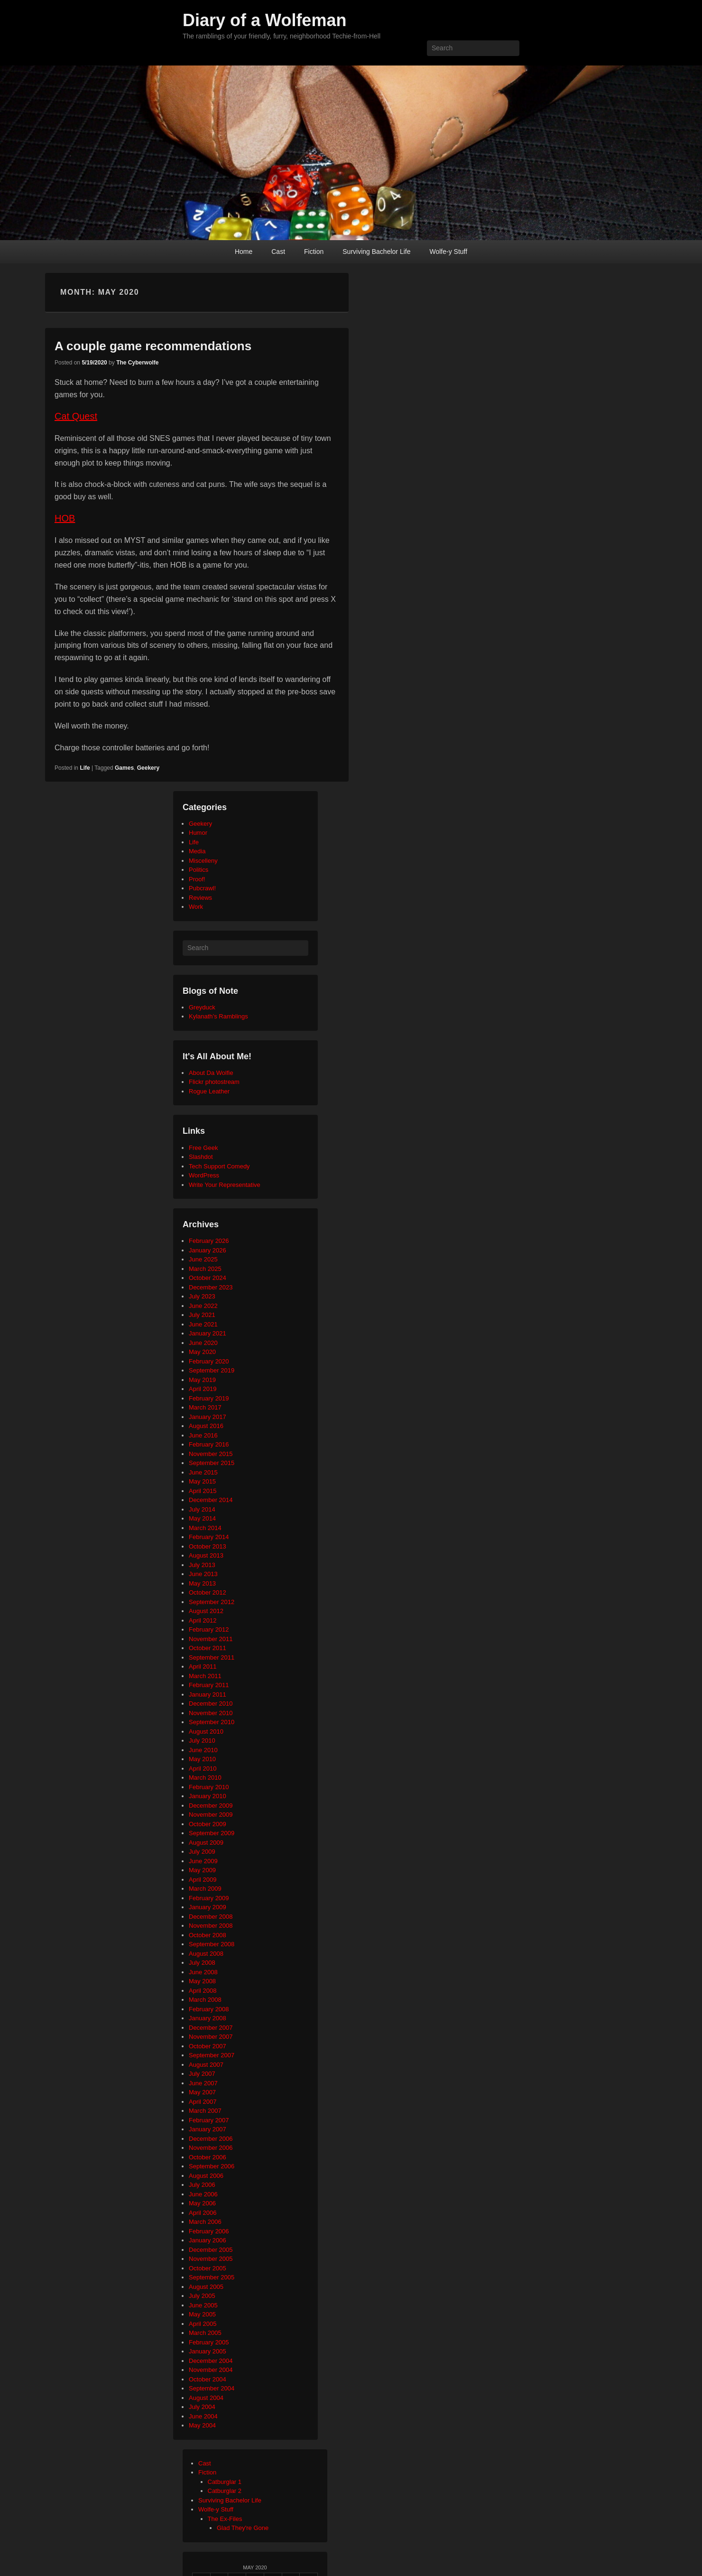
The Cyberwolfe (137, 362)
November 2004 (211, 2369)
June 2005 (203, 2305)
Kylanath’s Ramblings (218, 1016)
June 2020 (203, 1342)
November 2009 (211, 1814)
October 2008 (207, 1935)
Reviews (200, 897)
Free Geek (203, 1147)
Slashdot (201, 1156)
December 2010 (211, 1703)
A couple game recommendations (153, 346)
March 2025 (205, 1268)
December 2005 (211, 2249)
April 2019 (203, 1388)
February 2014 (209, 1536)
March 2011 (205, 1676)
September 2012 (211, 1601)
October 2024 (207, 1277)
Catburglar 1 (225, 2481)
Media (197, 851)
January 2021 (207, 1333)
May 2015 (202, 1481)
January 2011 (207, 1694)
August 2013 (206, 1555)
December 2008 (211, 1916)
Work (196, 906)
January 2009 (207, 1907)
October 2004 (207, 2379)
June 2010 (203, 1750)
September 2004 (211, 2388)
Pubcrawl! (202, 888)
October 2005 (207, 2268)
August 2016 (206, 1425)
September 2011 (211, 1657)
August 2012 (206, 1611)
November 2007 (211, 2036)
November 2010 (211, 1713)
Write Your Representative (224, 1184)
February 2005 (209, 2342)
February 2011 (209, 1685)
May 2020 (202, 1351)
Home (243, 251)
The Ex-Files (225, 2518)
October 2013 (207, 1546)
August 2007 (206, 2064)
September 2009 (211, 1833)
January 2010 (207, 1796)
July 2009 (202, 1851)
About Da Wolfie (211, 1072)
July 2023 (202, 1296)
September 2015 (211, 1462)
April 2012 (203, 1620)
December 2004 (211, 2360)
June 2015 (203, 1472)
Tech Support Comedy (219, 1166)
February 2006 (209, 2231)
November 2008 (211, 1925)
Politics (198, 869)
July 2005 (202, 2295)
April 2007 (203, 2101)
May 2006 (202, 2203)
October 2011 (207, 1648)
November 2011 (211, 1639)
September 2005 (211, 2277)
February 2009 (209, 1898)
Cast (278, 251)
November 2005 (211, 2258)
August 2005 (206, 2286)
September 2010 (211, 1722)
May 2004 (202, 2425)
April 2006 (203, 2212)
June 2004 (203, 2416)
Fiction (313, 251)
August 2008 (206, 1953)
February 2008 (209, 2009)
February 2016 (209, 1444)
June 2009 (203, 1861)
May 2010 (202, 1759)
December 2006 (211, 2138)
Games (124, 768)
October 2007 (207, 2046)
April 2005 (203, 2323)
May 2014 (202, 1518)
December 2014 (211, 1499)
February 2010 (209, 1787)
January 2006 (207, 2240)
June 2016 (203, 1435)
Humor (198, 832)
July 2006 (202, 2184)
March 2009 (205, 1888)
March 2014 (205, 1527)
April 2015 (203, 1490)
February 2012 (209, 1629)
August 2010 (206, 1731)
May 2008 (202, 1981)
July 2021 (202, 1314)
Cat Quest (76, 416)
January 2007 (207, 2129)
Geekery (148, 768)
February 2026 (209, 1240)
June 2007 (203, 2083)
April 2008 (203, 1990)
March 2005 (205, 2332)
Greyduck (202, 1007)
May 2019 (202, 1379)
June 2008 (203, 1972)
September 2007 (211, 2055)
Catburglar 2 (225, 2490)
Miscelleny (203, 860)
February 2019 (209, 1398)
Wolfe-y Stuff (448, 251)
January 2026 (207, 1250)
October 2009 (207, 1824)
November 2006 (211, 2147)
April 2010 (203, 1768)
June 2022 (203, 1305)
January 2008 (207, 2018)
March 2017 (205, 1407)
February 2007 (209, 2120)
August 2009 (206, 1842)
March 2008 (205, 1999)
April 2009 (203, 1879)
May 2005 (202, 2314)
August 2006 (206, 2175)
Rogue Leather (209, 1091)
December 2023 (211, 1287)
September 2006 (211, 2166)
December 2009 (211, 1805)
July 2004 (202, 2406)
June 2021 (203, 1324)
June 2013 (203, 1573)
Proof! (197, 879)
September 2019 (211, 1370)
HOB (65, 518)
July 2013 (202, 1564)
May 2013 (202, 1583)
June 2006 (203, 2194)
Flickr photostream (214, 1081)
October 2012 (207, 1592)
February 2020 (209, 1361)
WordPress (204, 1175)
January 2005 (207, 2351)
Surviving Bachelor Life (376, 251)
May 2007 (202, 2092)
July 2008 (202, 1962)
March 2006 (205, 2221)
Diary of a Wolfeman (264, 20)
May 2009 (202, 1870)
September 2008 (211, 1944)
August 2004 (206, 2397)
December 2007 (211, 2027)
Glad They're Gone (242, 2527)
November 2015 (211, 1453)
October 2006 (207, 2157)
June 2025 (203, 1259)
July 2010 (202, 1740)
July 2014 (202, 1509)
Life (85, 768)
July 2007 (202, 2073)
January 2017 (207, 1416)
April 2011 (203, 1666)
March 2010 (205, 1777)
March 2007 (205, 2110)
